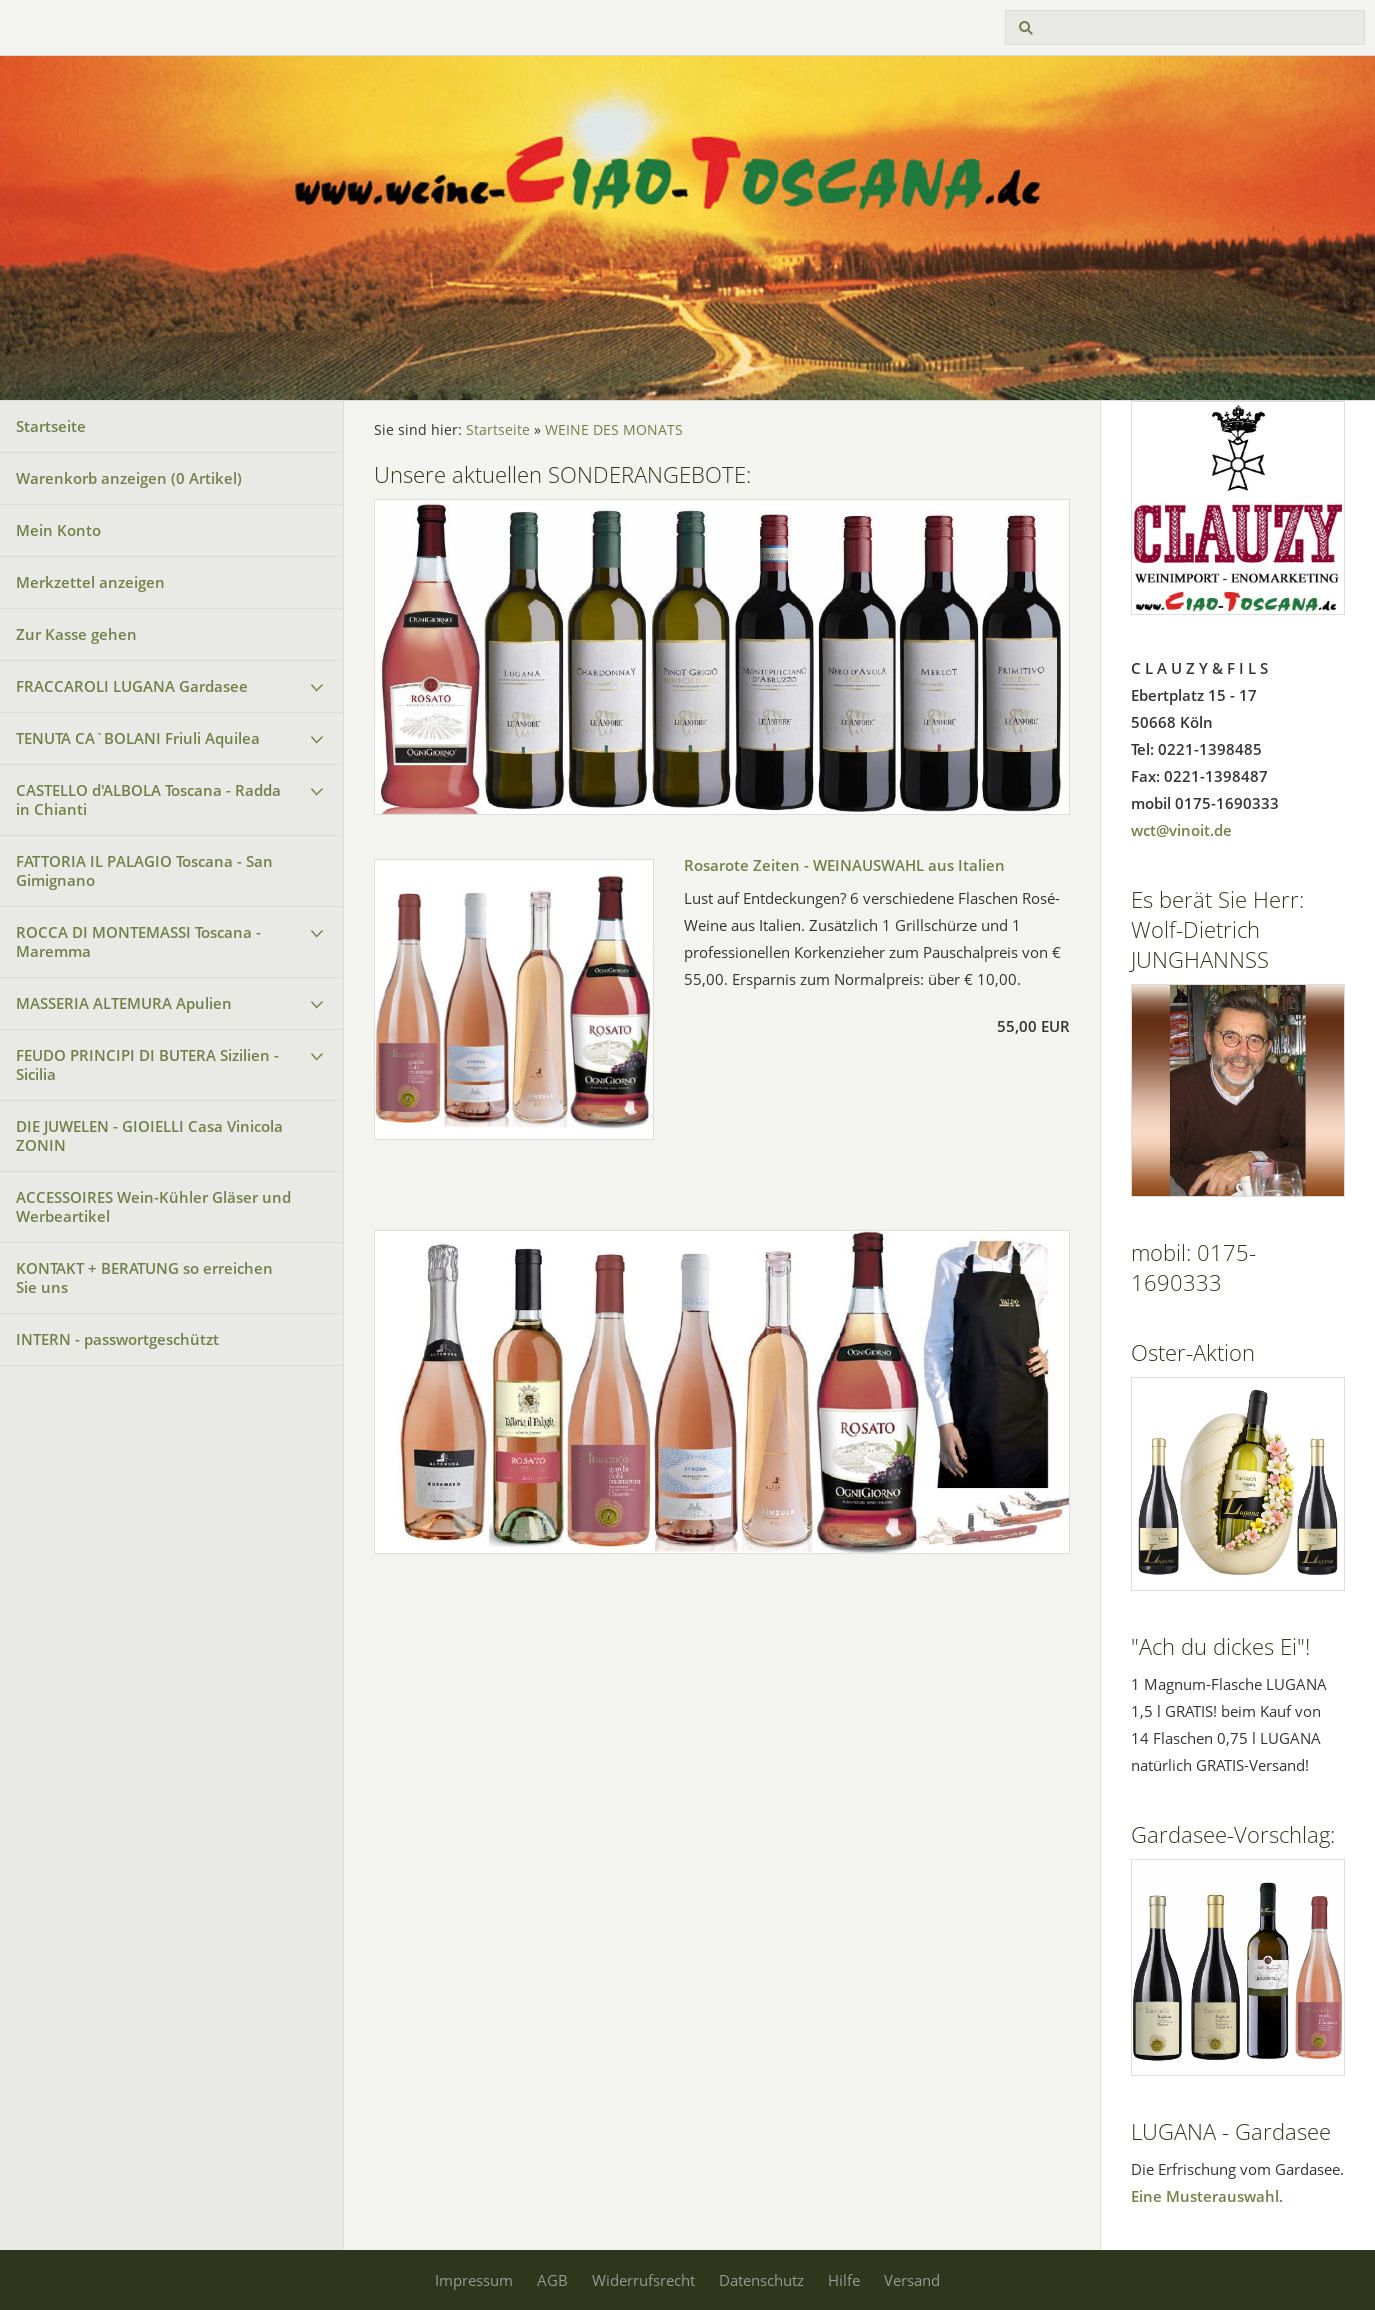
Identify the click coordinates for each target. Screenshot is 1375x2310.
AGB (552, 2280)
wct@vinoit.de (1181, 830)
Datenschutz (761, 2280)
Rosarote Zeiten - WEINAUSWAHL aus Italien (844, 865)
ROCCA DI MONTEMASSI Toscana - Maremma (138, 941)
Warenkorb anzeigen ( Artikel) (129, 478)
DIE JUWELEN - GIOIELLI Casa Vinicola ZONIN (149, 1135)
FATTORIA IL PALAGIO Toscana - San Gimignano (144, 870)
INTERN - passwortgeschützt (117, 1339)
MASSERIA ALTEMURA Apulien (124, 1003)
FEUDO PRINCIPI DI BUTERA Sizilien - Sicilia (147, 1064)
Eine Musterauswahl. (1207, 2196)
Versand (912, 2280)
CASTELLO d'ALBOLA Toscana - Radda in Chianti (148, 799)
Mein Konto (58, 530)
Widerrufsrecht (643, 2280)
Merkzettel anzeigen (90, 582)
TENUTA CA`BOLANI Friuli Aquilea (138, 738)
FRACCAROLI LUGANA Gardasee (132, 686)
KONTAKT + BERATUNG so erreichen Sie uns (144, 1277)
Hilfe (844, 2280)
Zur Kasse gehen (76, 634)
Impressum (474, 2280)
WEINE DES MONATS (614, 430)
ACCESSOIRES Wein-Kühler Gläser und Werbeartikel (153, 1206)
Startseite (51, 426)
